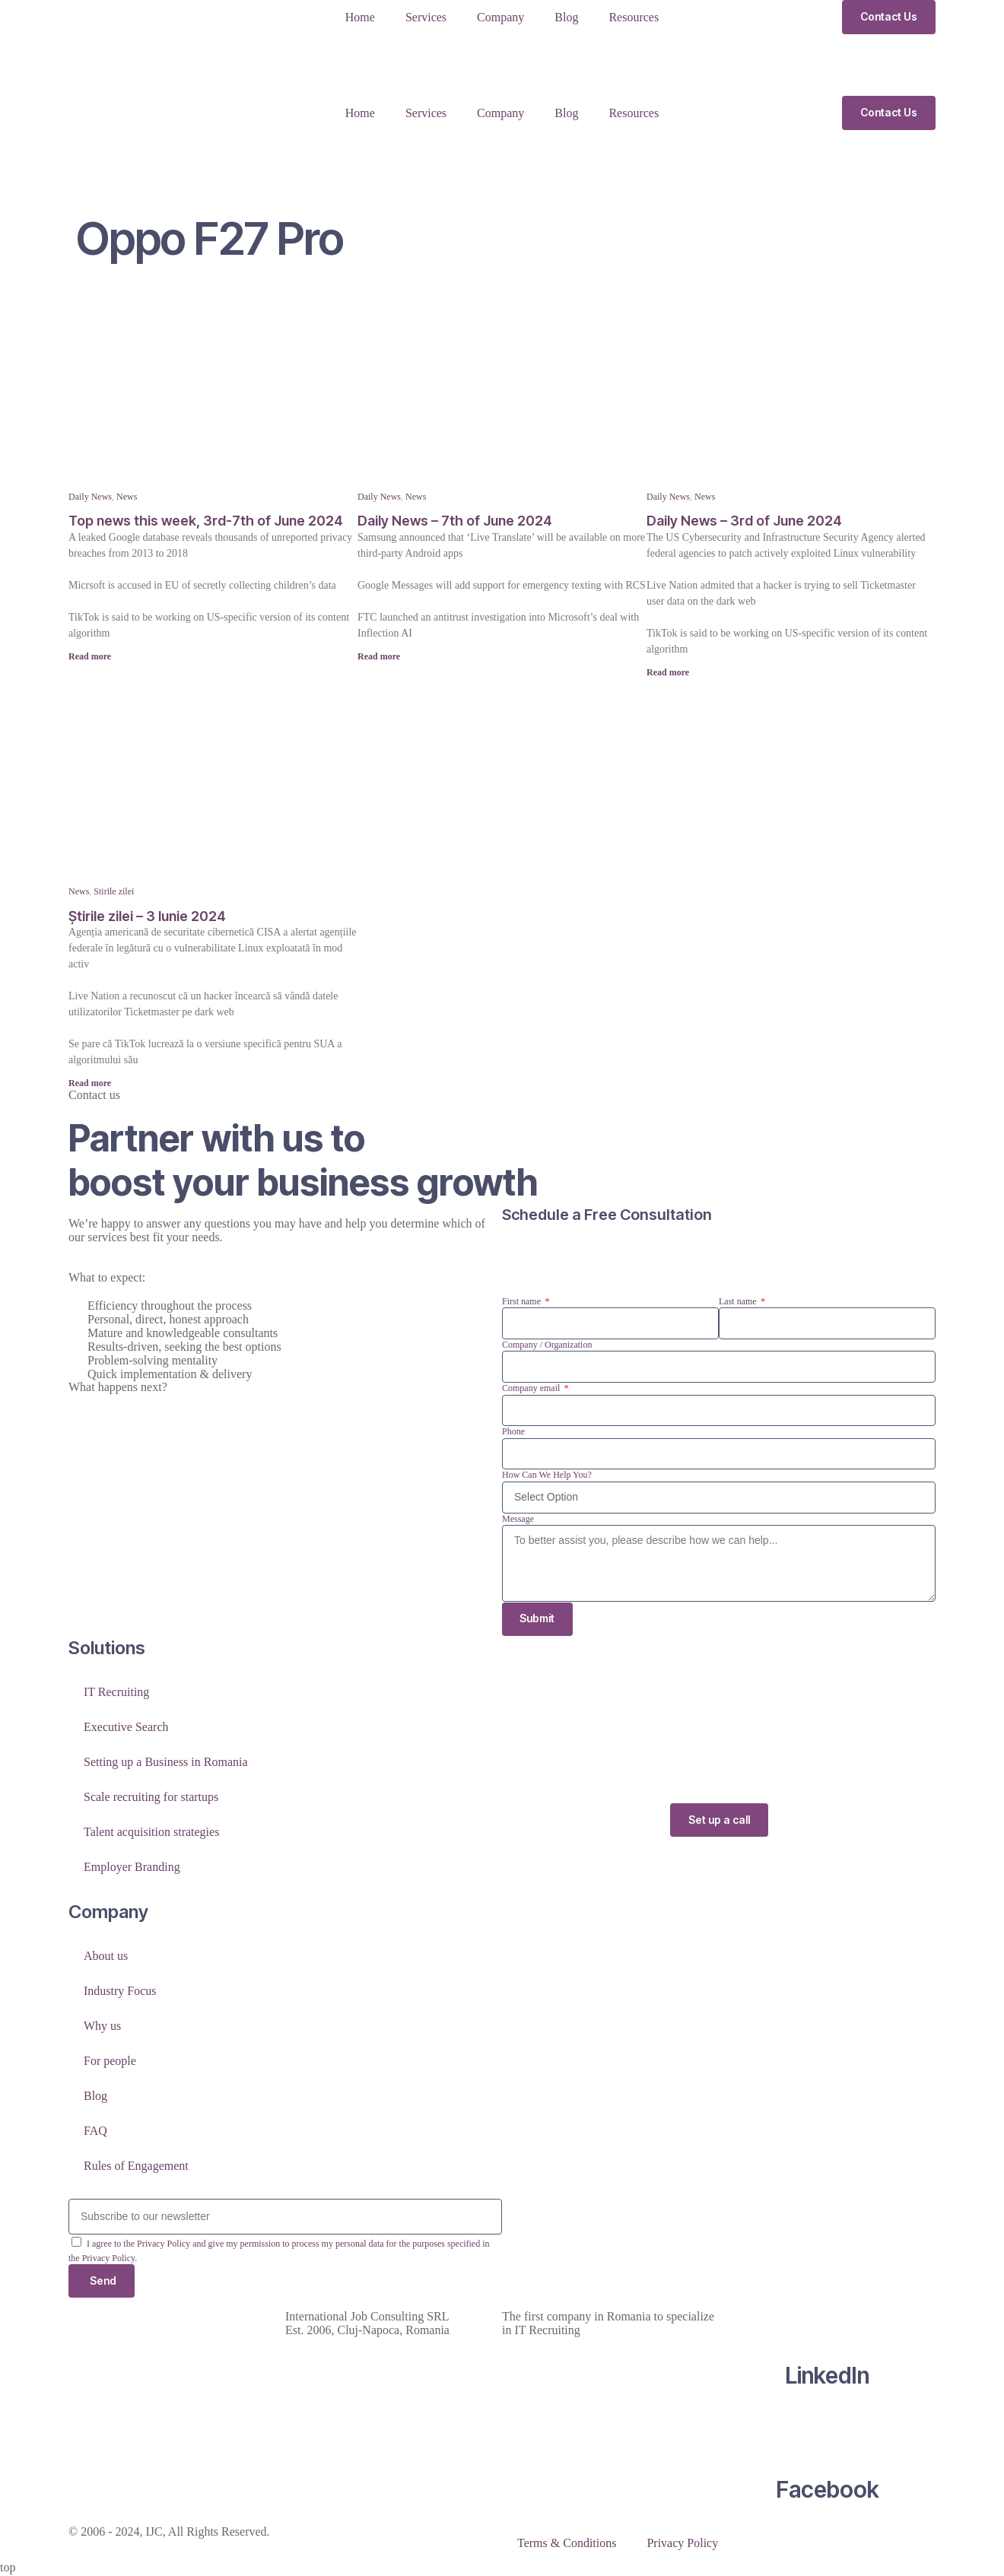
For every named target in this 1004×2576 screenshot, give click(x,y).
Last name (739, 1301)
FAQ (95, 2131)
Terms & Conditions (566, 2544)
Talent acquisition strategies (151, 1831)
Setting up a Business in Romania (166, 1761)
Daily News (90, 496)
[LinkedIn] (828, 2318)
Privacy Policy (682, 2544)
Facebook (827, 2491)
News (126, 496)
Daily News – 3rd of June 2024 (744, 521)
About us (106, 1956)
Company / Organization (547, 1344)
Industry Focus (120, 1991)
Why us (102, 2026)
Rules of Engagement (136, 2166)
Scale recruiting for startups (151, 1796)
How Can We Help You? (547, 1474)
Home (360, 17)
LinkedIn (827, 2376)
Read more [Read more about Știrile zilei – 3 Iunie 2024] (89, 1083)
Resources (633, 17)
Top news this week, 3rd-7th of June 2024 (205, 521)
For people (110, 2061)
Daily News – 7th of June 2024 (454, 521)
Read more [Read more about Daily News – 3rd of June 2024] (668, 672)
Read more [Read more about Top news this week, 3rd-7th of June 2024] (89, 656)
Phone (513, 1431)
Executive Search (126, 1726)
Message (518, 1519)
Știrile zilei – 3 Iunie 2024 (147, 916)
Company (500, 17)
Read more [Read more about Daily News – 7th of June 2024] (378, 656)
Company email (532, 1388)
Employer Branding (132, 1866)
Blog (566, 17)
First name (522, 1301)
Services (425, 17)
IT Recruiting (116, 1691)
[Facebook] (828, 2432)
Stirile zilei (114, 891)
